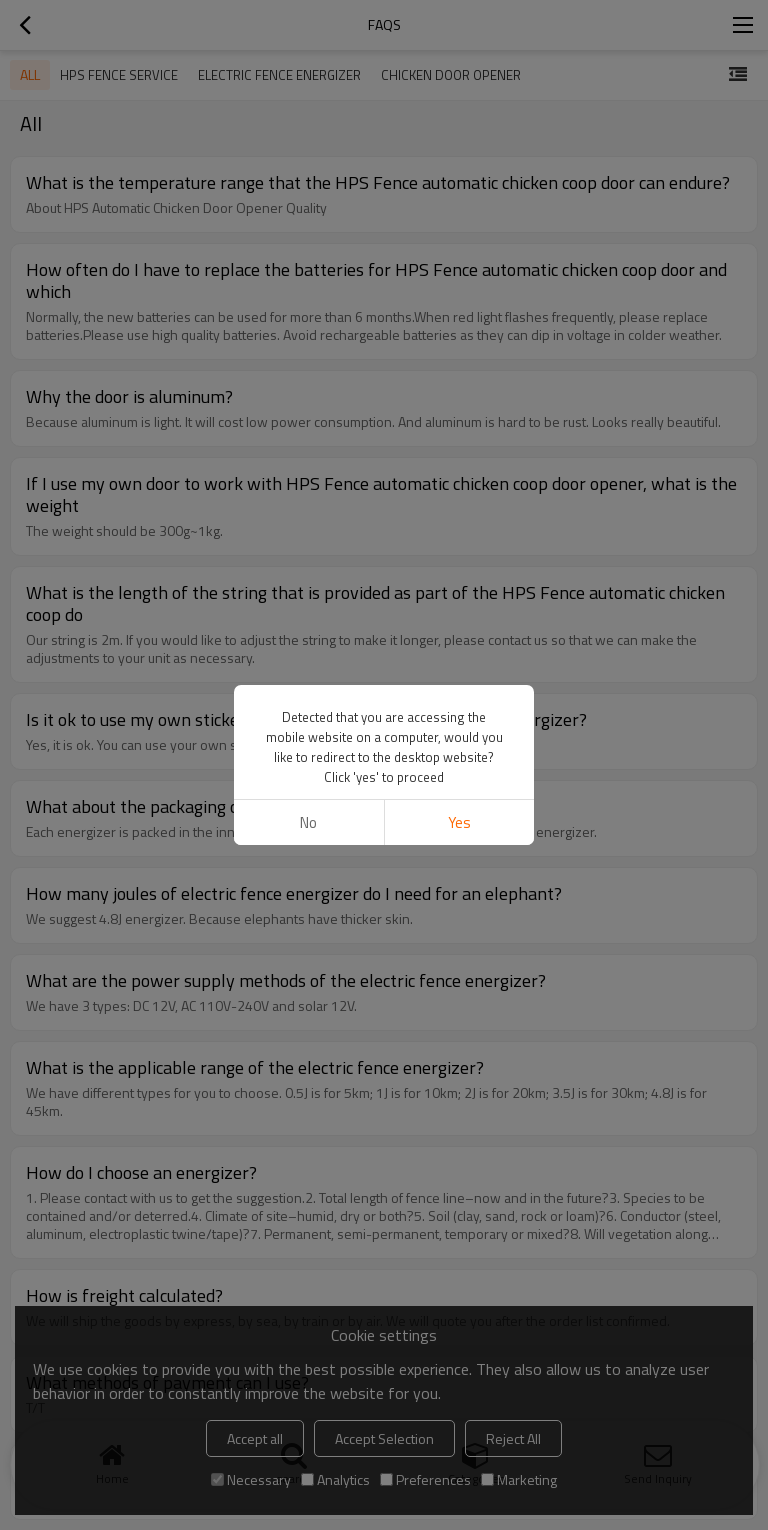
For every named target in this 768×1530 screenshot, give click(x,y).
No (308, 822)
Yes (459, 822)
